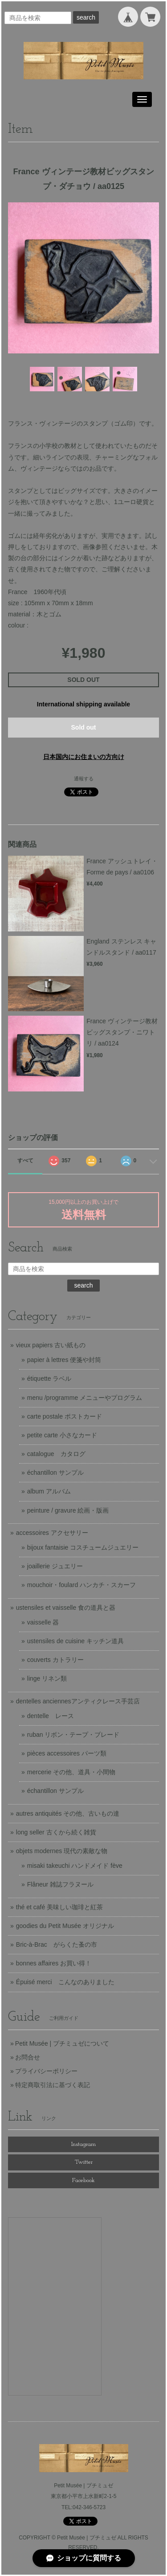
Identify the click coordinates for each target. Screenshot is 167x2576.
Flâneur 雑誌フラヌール (60, 1884)
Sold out (83, 727)
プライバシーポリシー (46, 2071)
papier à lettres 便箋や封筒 (64, 1359)
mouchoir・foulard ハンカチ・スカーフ (81, 1584)
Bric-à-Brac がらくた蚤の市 (56, 1944)
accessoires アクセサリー (52, 1532)
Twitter (84, 2162)
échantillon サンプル (55, 1472)
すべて (25, 1160)
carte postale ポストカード (64, 1416)
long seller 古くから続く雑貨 (56, 1832)
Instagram (83, 2144)
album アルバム (49, 1491)
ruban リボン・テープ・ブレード (73, 1734)
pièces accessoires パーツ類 (66, 1753)
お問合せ (27, 2057)
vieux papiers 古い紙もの (51, 1345)
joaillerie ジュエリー (55, 1566)
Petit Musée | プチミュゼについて (62, 2043)
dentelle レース (50, 1715)
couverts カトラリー (55, 1659)
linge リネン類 (47, 1678)
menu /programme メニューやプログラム (84, 1397)
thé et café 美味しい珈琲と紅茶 (59, 1907)
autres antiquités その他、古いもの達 (68, 1813)
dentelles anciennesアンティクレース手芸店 (78, 1701)
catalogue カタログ (56, 1453)
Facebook (83, 2180)
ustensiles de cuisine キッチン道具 (75, 1641)
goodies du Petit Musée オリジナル (65, 1925)
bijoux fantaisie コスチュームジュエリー (83, 1547)
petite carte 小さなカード (62, 1435)
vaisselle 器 (43, 1622)
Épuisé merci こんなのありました (65, 1981)
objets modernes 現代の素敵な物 (61, 1850)
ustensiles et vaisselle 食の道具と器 (65, 1607)
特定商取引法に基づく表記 (52, 2084)
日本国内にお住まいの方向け (83, 756)
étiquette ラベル (49, 1378)
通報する (84, 778)
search (86, 17)
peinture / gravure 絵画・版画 (68, 1510)
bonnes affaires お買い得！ (53, 1963)
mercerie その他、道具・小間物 (71, 1772)
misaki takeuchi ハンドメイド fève (74, 1865)
